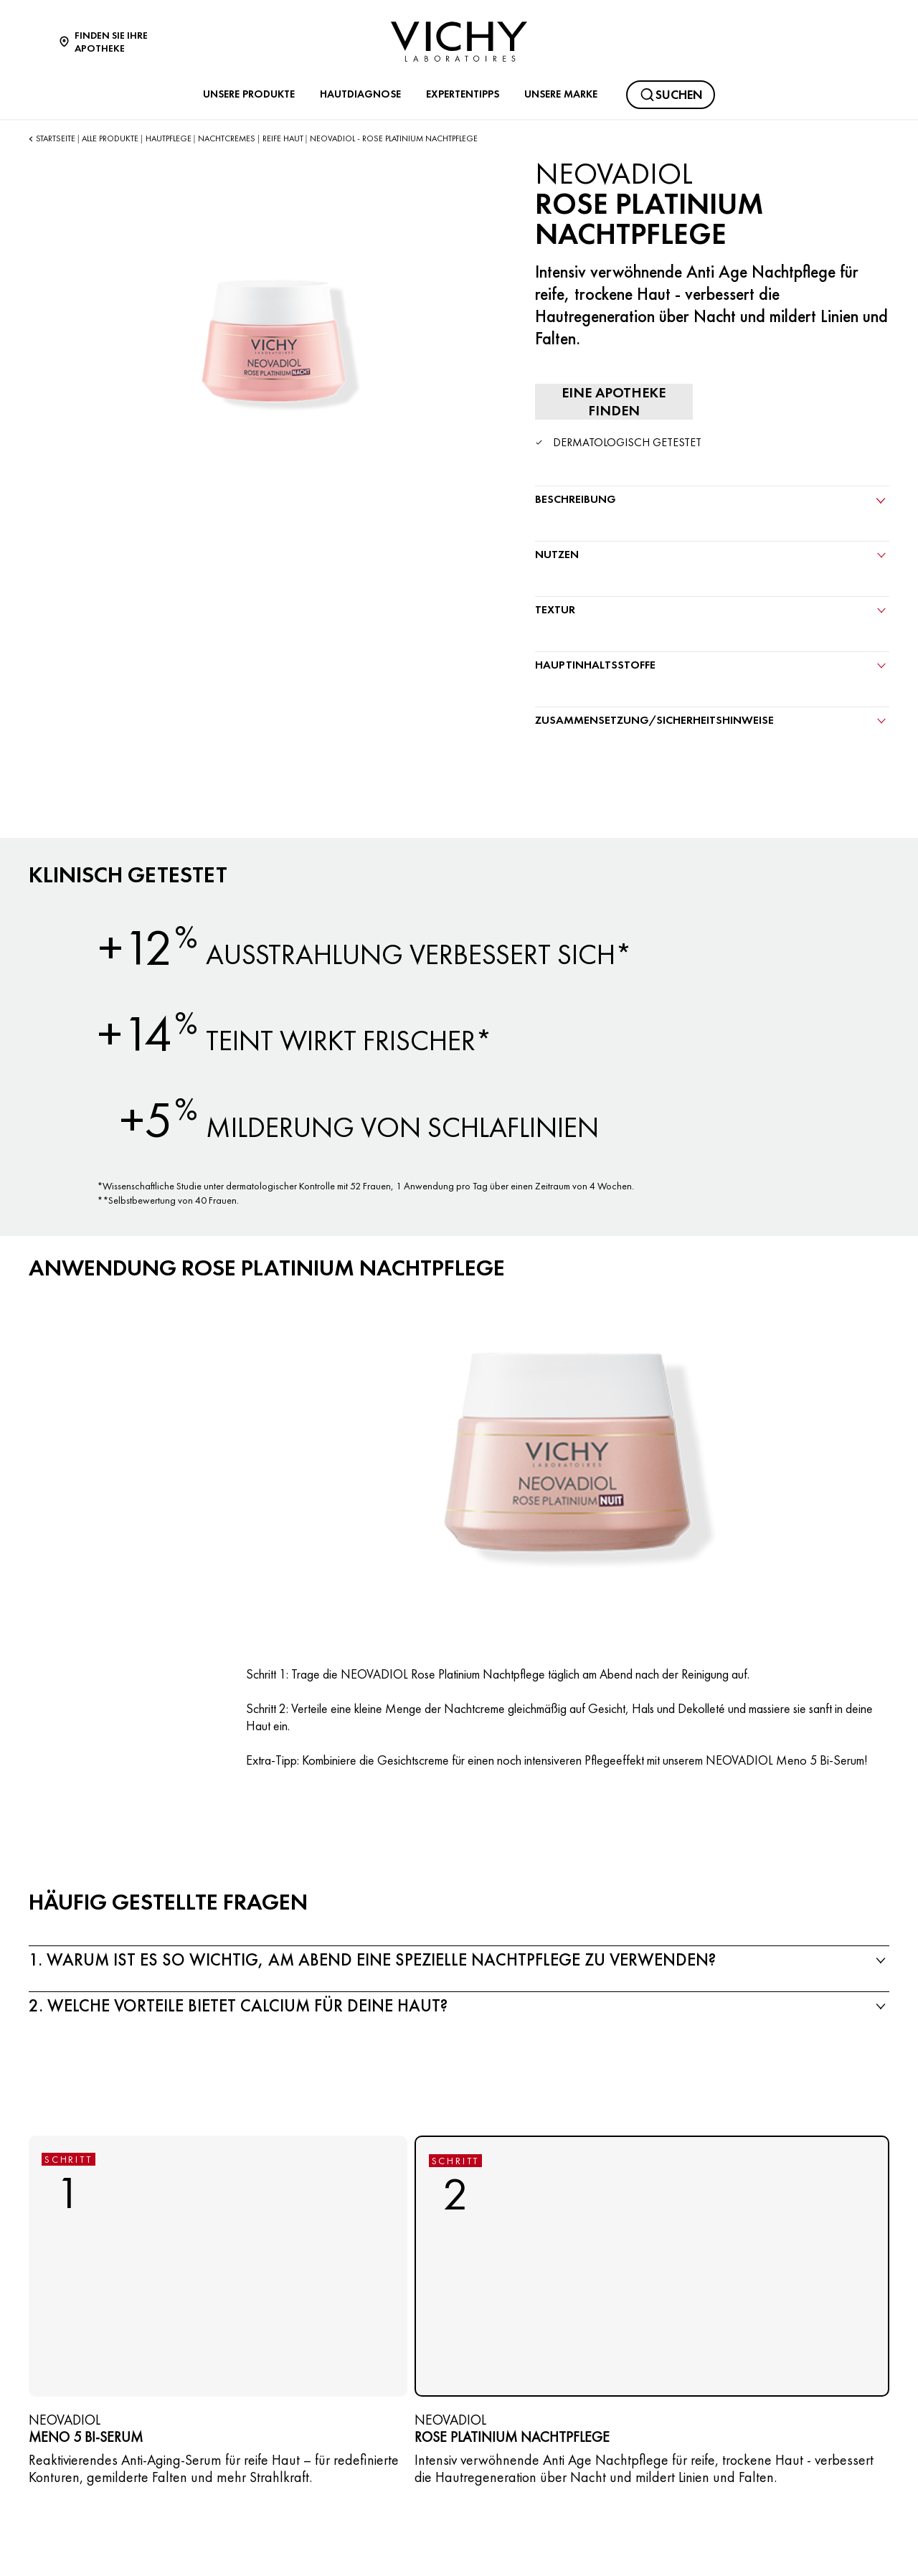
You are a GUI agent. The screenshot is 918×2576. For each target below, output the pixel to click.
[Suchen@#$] (670, 94)
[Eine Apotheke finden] (614, 402)
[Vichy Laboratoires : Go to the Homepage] (459, 42)
